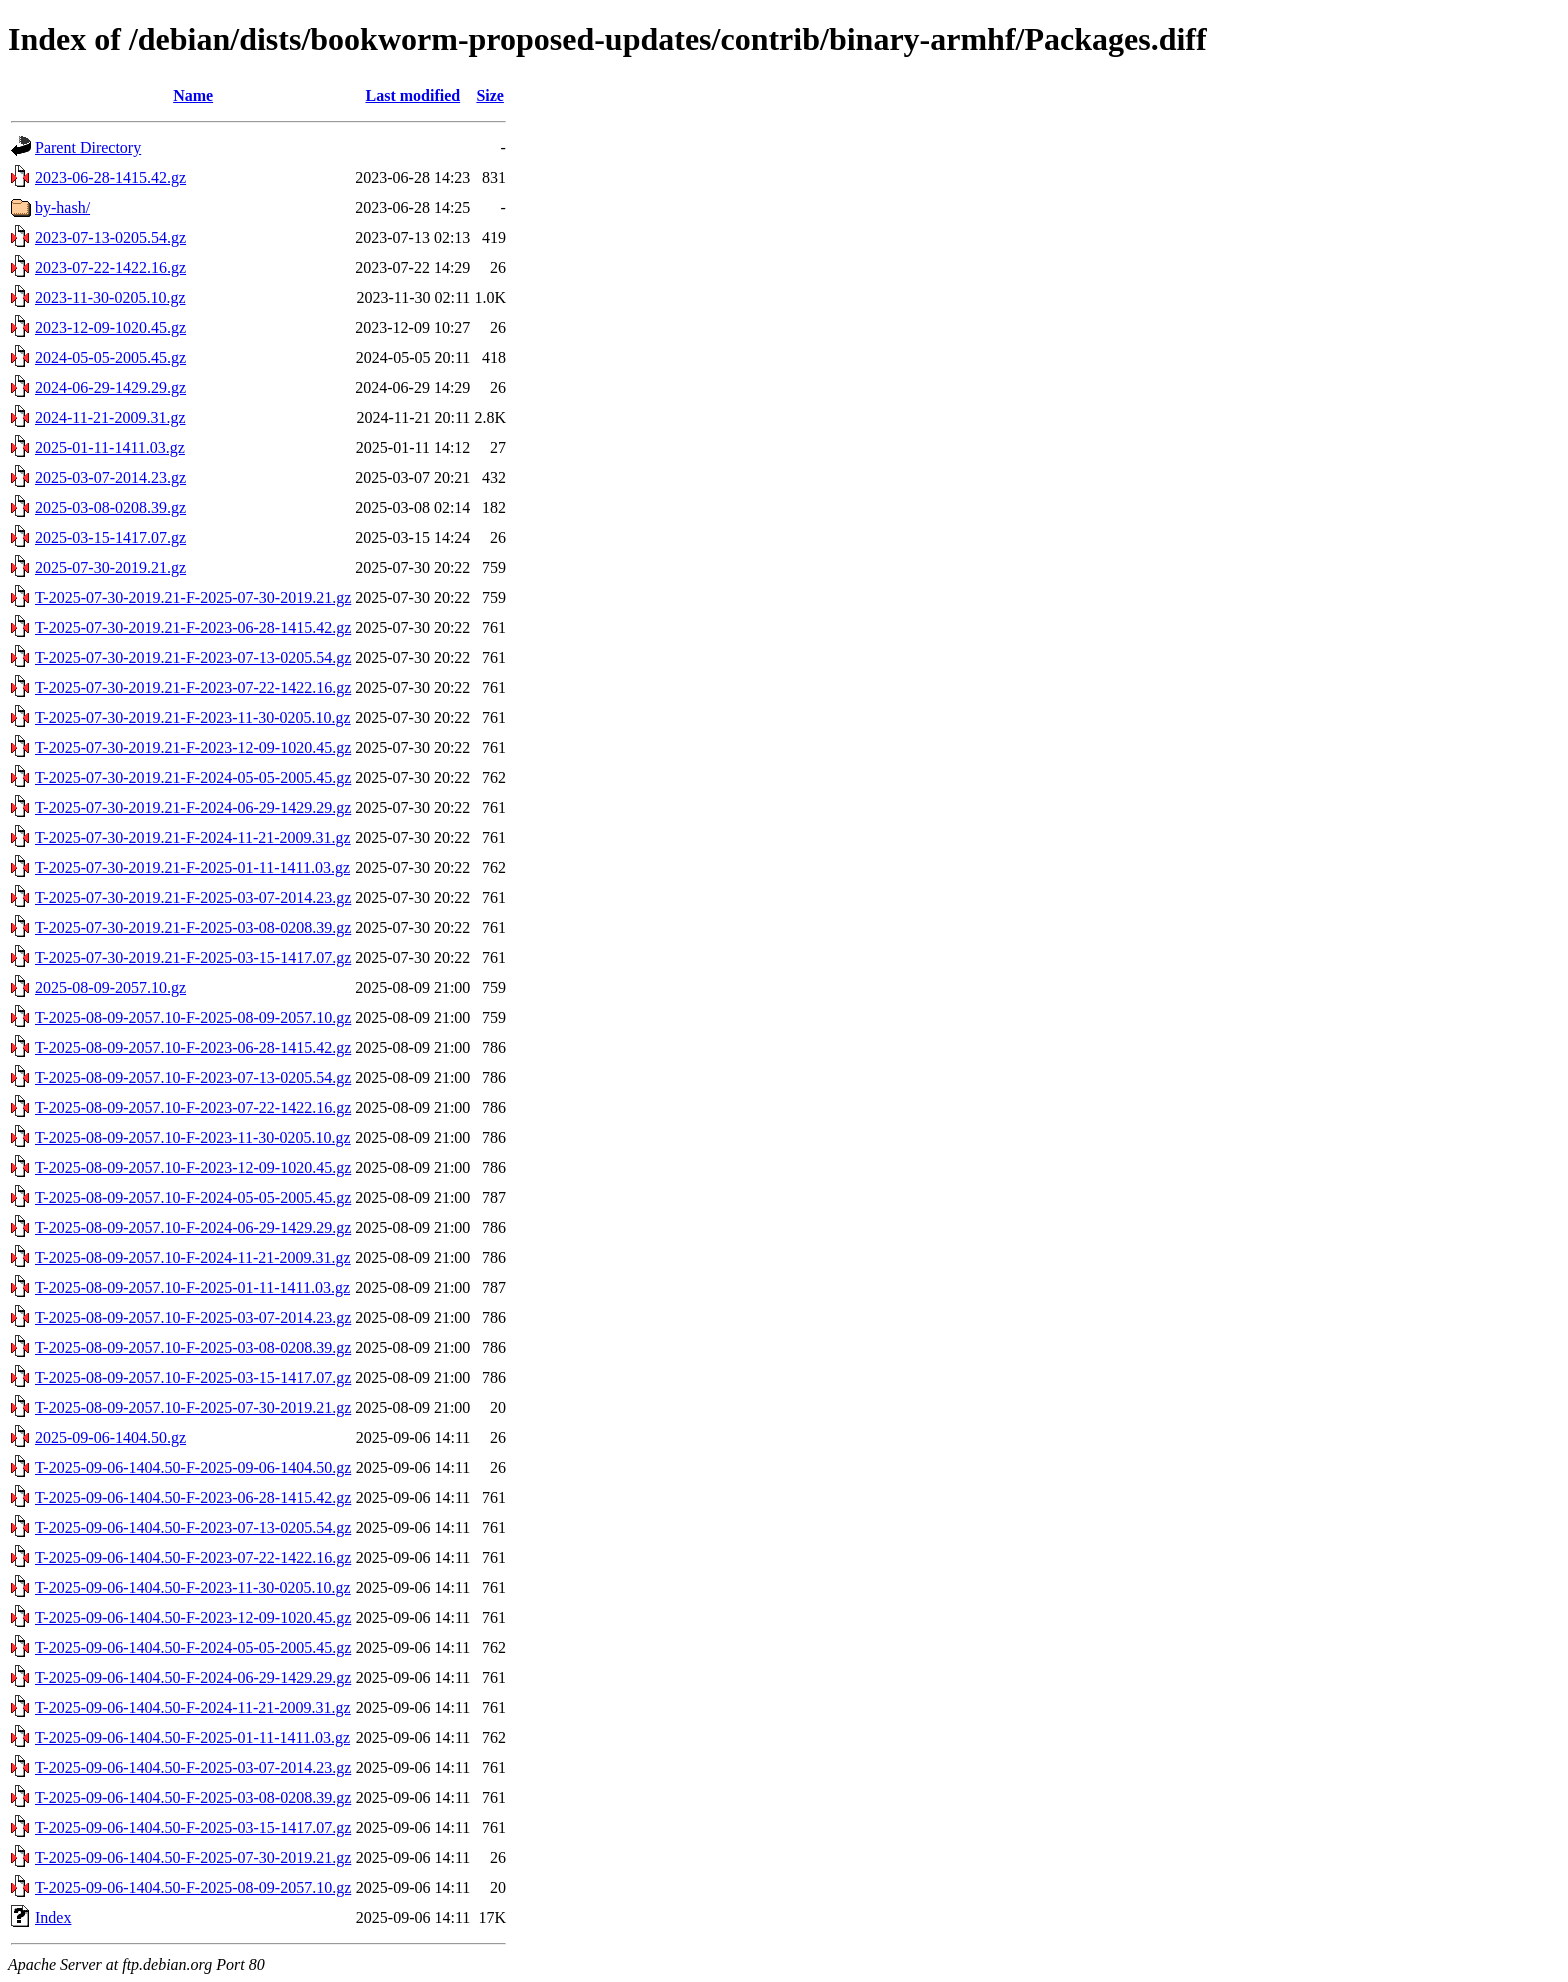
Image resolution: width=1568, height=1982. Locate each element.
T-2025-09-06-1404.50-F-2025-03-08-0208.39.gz (193, 1797)
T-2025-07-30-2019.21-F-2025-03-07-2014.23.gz (193, 897)
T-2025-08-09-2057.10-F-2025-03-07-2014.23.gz (193, 1317)
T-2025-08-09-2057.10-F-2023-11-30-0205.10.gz (193, 1137)
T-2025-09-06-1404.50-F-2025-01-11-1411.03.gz (192, 1737)
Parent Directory (88, 147)
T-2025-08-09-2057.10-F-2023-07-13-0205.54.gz (193, 1077)
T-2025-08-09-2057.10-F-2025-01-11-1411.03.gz (192, 1287)
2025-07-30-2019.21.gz (110, 567)
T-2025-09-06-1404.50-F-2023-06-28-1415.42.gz (193, 1497)
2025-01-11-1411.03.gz (110, 447)
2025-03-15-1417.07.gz (110, 537)
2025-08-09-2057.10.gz (110, 987)
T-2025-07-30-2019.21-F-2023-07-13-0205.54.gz (193, 657)
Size (490, 95)
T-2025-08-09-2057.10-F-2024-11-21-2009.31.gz (193, 1257)
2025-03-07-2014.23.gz (110, 477)
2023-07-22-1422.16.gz (110, 267)
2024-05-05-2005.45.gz (110, 357)
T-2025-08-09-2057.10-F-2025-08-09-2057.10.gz (193, 1017)
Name (193, 95)
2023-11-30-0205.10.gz (110, 297)
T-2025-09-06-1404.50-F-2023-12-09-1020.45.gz (193, 1617)
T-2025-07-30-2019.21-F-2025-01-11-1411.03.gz (192, 867)
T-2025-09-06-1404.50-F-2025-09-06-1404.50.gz (193, 1467)
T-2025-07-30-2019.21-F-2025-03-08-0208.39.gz (193, 927)
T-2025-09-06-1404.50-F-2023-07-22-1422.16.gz (193, 1557)
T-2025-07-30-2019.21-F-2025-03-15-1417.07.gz (193, 957)
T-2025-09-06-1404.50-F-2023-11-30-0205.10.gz (193, 1587)
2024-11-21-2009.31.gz (110, 417)
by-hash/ (62, 207)
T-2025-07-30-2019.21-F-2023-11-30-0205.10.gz (193, 717)
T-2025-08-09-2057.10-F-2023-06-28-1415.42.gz (193, 1047)
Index (53, 1917)
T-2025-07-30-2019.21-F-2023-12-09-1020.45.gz (193, 747)
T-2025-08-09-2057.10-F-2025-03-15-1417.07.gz (193, 1377)
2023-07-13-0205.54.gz (110, 237)
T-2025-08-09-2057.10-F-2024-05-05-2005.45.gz (193, 1197)
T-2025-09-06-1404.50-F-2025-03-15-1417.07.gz (193, 1827)
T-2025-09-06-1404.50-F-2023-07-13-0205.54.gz (193, 1527)
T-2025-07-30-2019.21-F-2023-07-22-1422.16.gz (193, 687)
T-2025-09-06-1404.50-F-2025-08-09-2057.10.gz (193, 1887)
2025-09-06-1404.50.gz (110, 1437)
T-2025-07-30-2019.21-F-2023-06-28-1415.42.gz (193, 627)
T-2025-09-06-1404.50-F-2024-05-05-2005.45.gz (193, 1647)
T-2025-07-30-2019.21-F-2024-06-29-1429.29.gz (193, 807)
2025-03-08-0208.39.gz (110, 507)
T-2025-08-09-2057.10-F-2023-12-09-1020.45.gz (193, 1167)
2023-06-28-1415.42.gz (110, 177)
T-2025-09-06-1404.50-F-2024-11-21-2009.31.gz (193, 1707)
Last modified (412, 95)
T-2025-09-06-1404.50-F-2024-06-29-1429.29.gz (193, 1677)
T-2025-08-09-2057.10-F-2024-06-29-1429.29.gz (193, 1227)
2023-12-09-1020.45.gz (110, 327)
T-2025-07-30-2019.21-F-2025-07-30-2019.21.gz (193, 597)
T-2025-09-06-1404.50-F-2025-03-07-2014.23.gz (193, 1767)
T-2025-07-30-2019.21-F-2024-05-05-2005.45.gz (193, 777)
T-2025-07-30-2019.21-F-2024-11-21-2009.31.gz (193, 837)
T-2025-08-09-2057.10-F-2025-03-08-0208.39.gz (193, 1347)
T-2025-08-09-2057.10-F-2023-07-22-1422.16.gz (193, 1107)
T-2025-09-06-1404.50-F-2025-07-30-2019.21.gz (193, 1857)
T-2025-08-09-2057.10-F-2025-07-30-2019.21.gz (193, 1407)
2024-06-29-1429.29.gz (110, 387)
